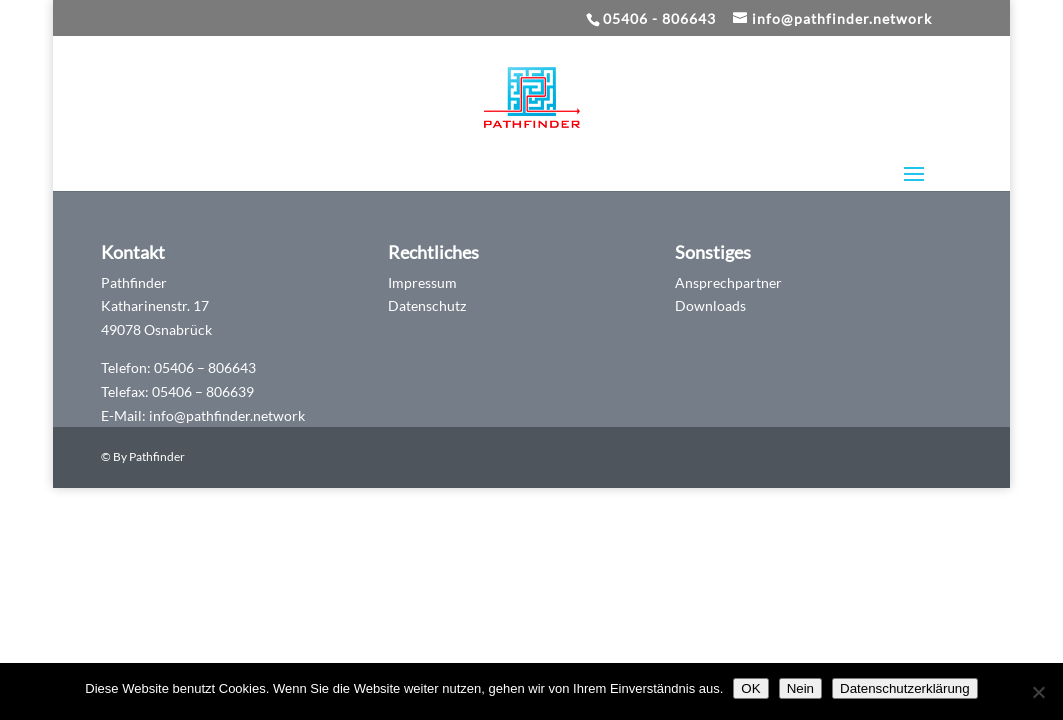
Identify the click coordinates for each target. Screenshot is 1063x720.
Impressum (422, 282)
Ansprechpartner (728, 282)
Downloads (710, 305)
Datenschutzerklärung (905, 688)
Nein (800, 688)
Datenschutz (427, 305)
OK (750, 688)
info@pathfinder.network (227, 415)
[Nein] (1038, 692)
